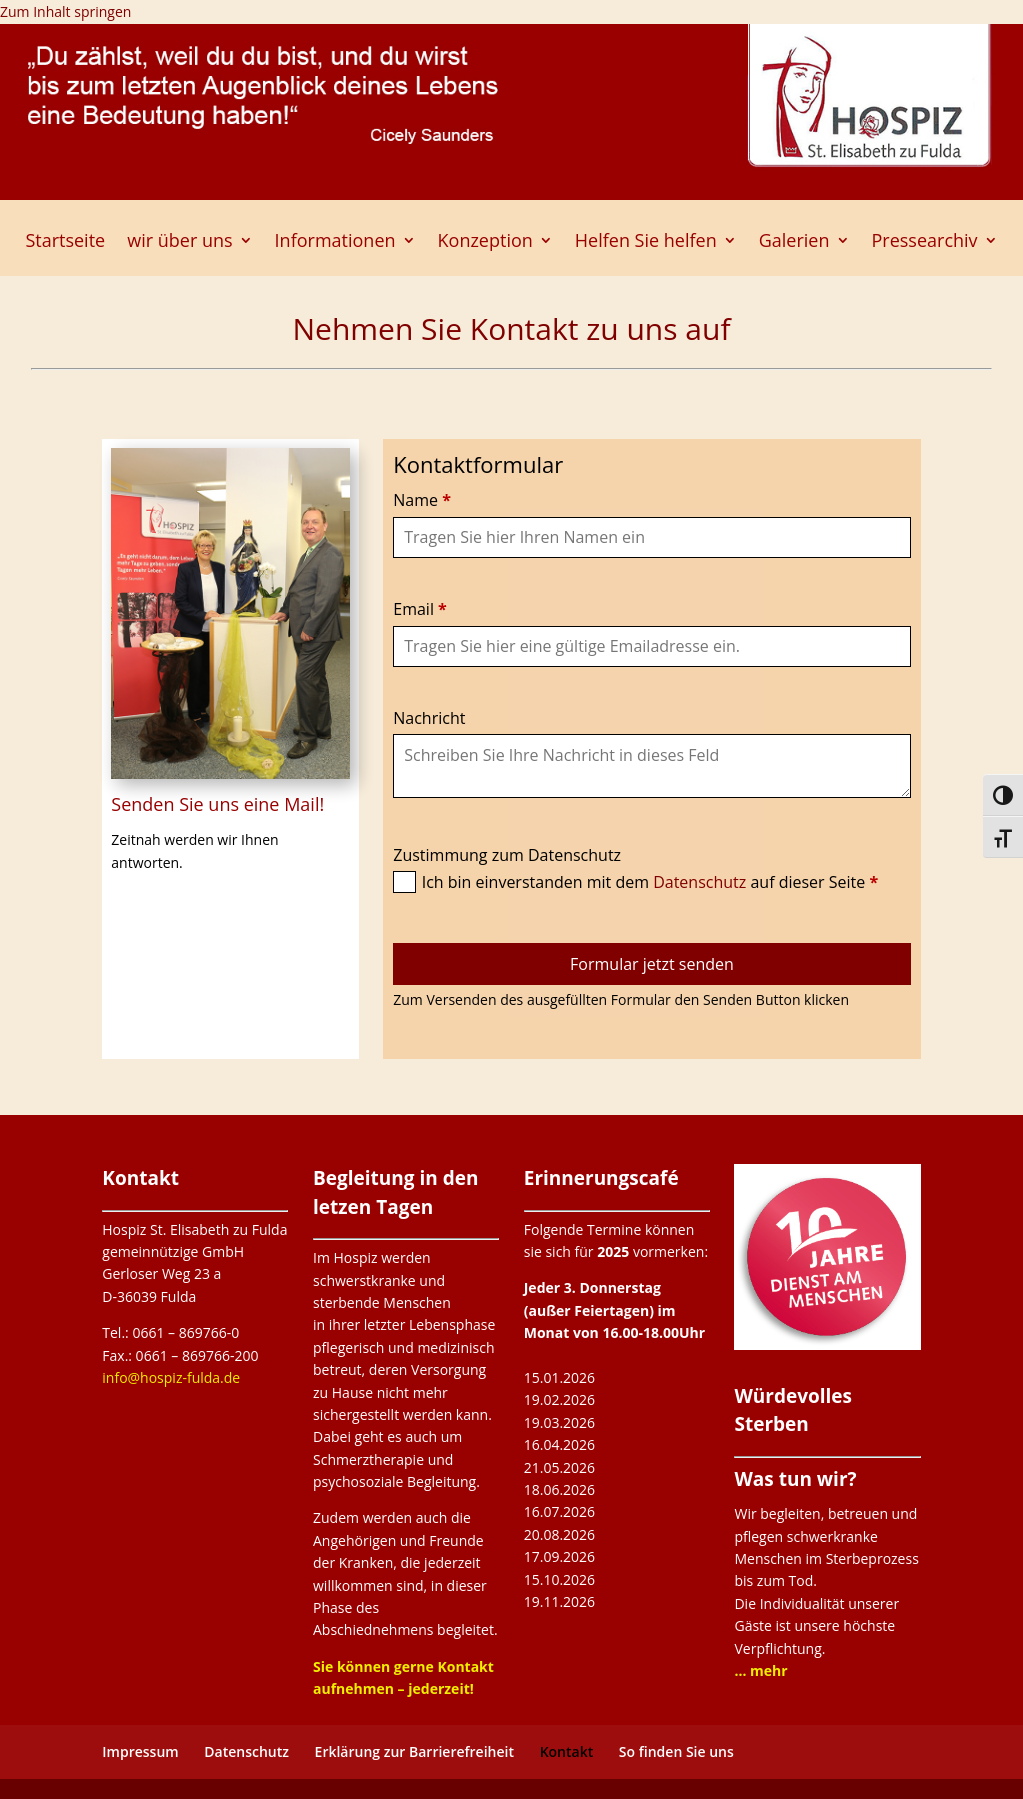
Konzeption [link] (485, 242)
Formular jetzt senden (652, 964)
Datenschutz (701, 882)
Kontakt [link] (567, 1751)
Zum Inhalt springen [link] (65, 11)
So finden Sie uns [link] (676, 1751)
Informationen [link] (335, 242)
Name (422, 500)
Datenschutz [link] (246, 1751)
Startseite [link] (65, 242)
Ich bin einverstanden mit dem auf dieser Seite (650, 882)
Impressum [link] (140, 1751)
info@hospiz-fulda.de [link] (171, 1377)
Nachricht (429, 718)
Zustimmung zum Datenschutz (507, 855)
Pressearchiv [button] (925, 242)
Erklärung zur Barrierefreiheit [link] (414, 1751)
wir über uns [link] (179, 242)
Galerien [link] (794, 242)
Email (420, 609)
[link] (760, 1670)
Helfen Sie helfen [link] (646, 242)
